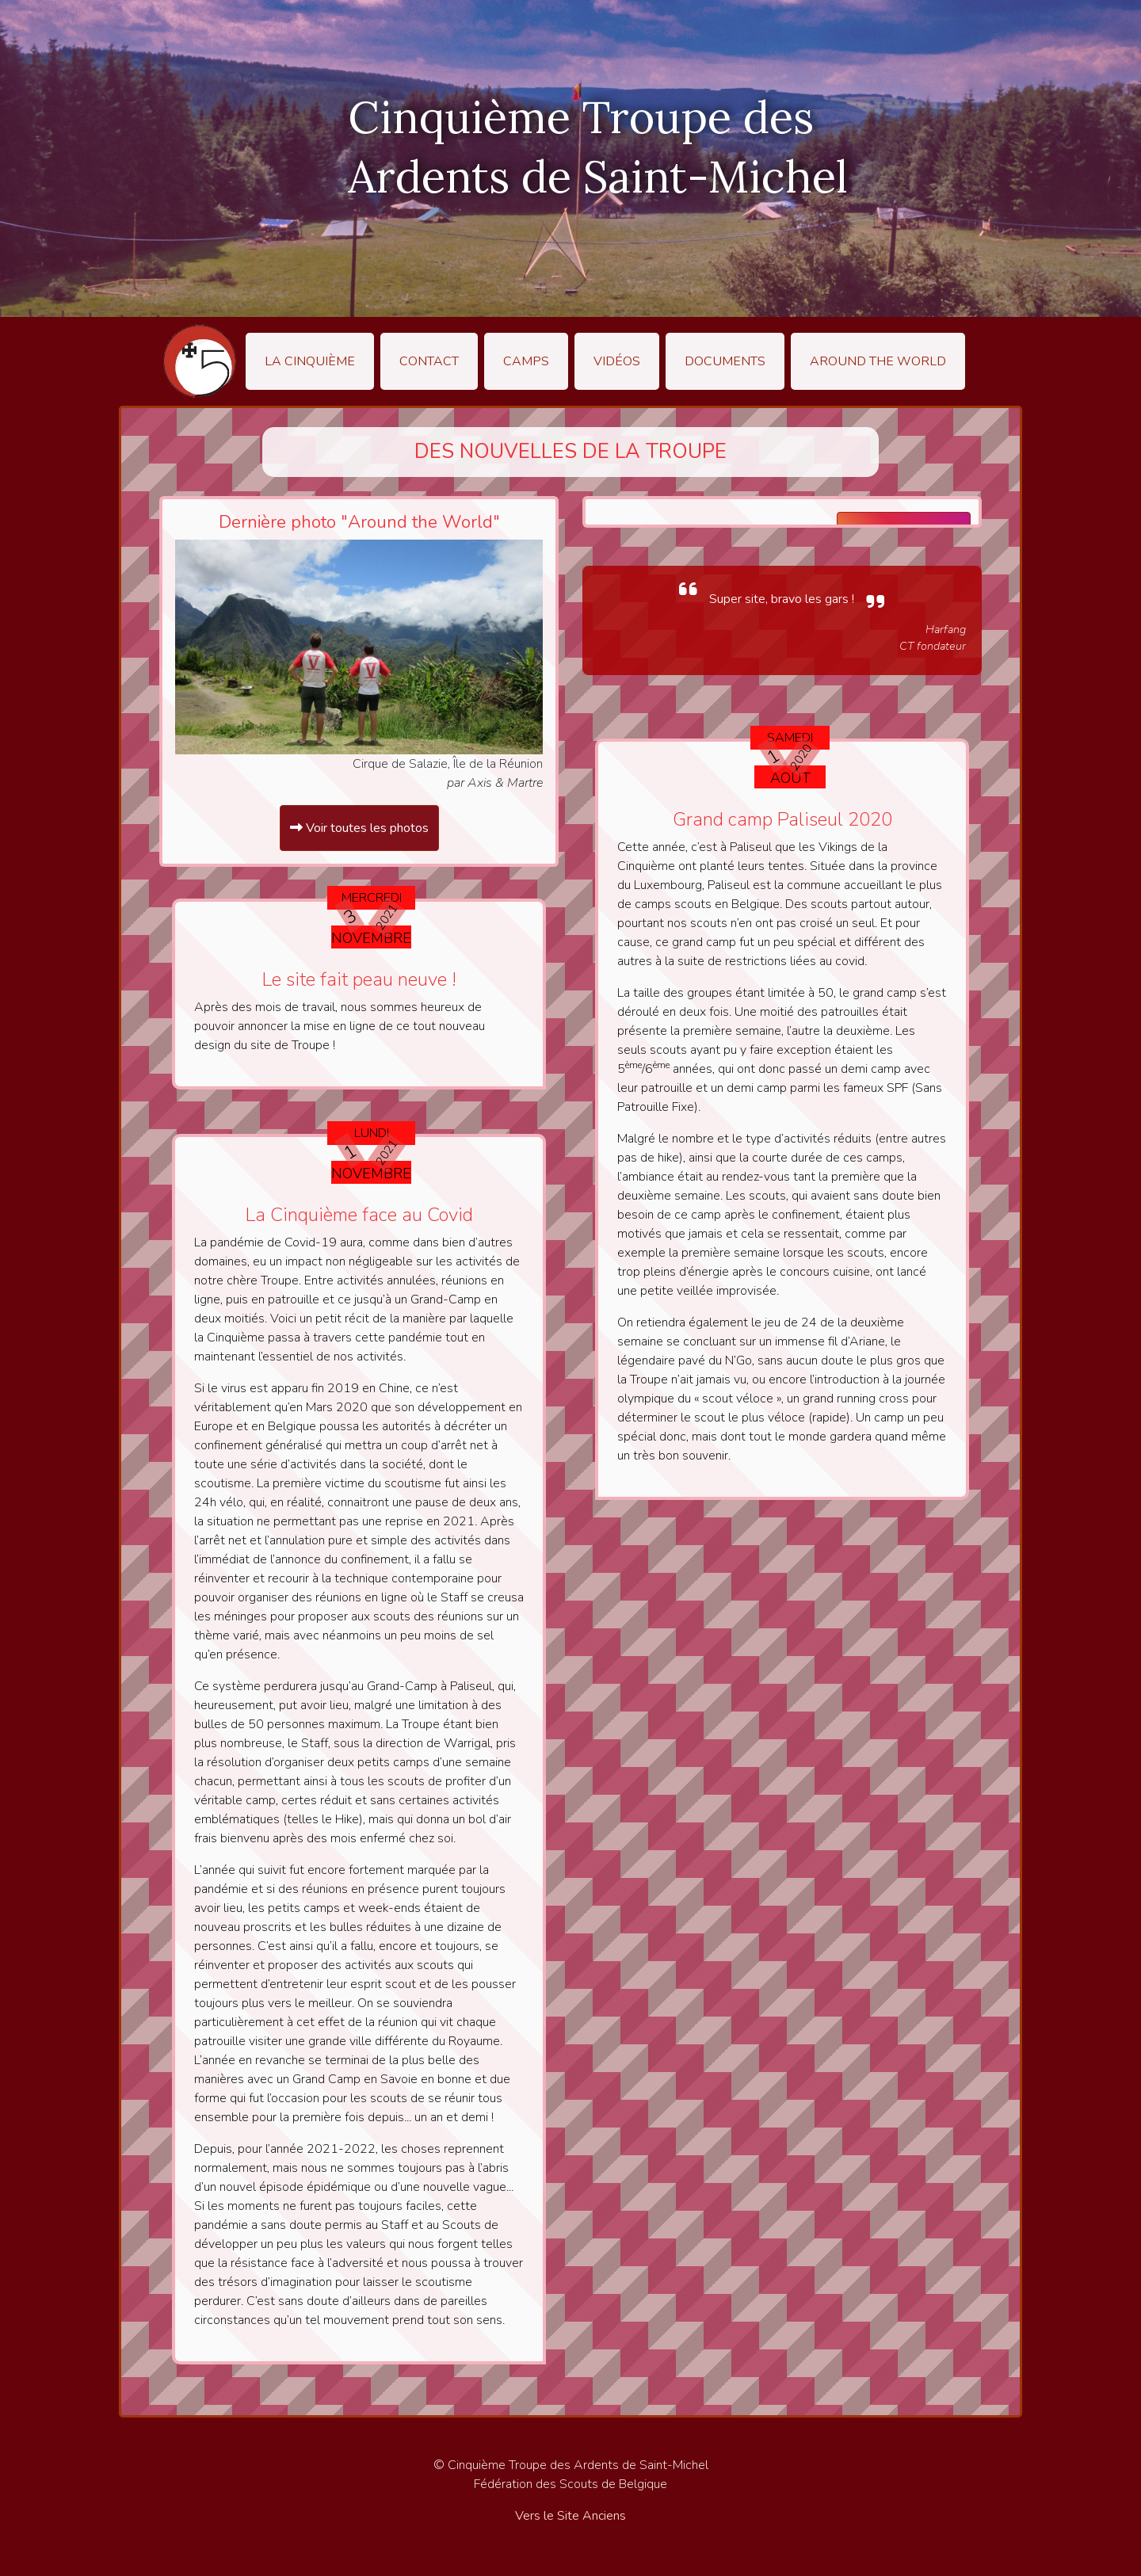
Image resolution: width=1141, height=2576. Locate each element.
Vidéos (616, 361)
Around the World (878, 361)
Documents (725, 361)
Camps (526, 361)
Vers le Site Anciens (570, 2515)
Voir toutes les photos (359, 828)
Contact (429, 361)
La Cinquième (310, 361)
